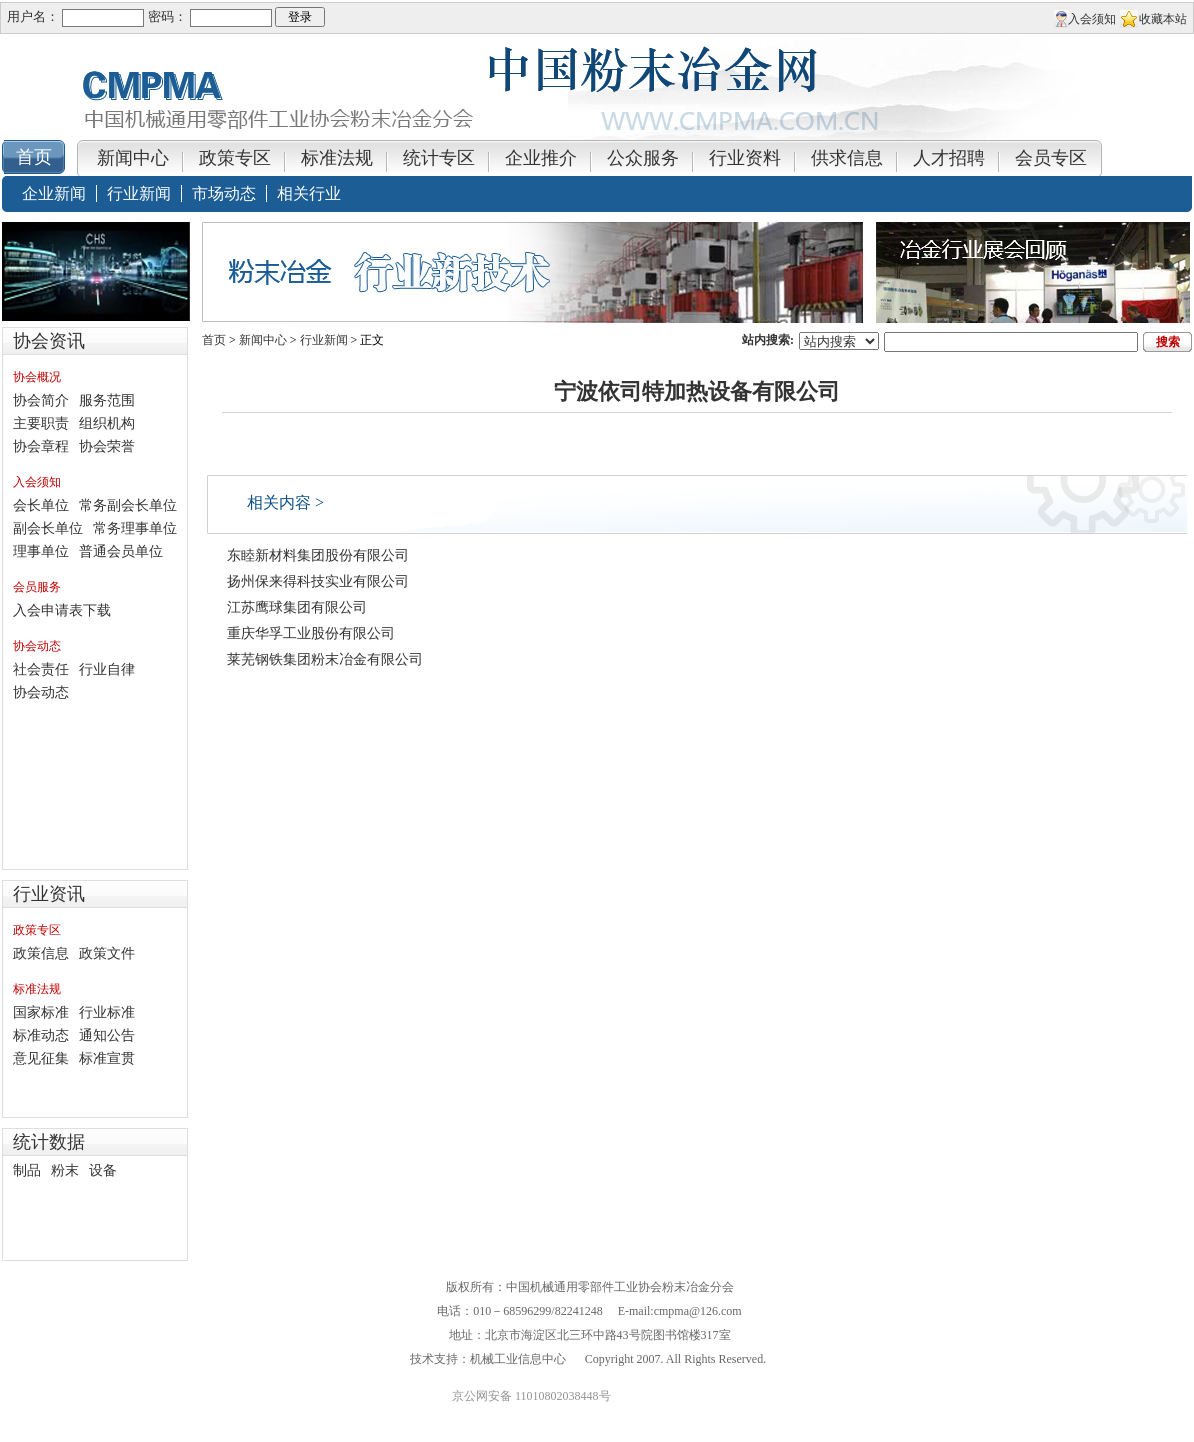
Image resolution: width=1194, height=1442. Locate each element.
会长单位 (41, 505)
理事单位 (41, 551)
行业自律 (107, 669)
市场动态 (224, 193)
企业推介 (541, 158)
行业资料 (745, 158)
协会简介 (41, 400)
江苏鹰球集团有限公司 (297, 607)
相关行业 (309, 193)
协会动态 (37, 646)
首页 (214, 340)
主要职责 (41, 423)
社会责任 (41, 669)
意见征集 (41, 1058)
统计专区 (439, 158)
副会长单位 (48, 528)
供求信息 (847, 158)
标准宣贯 (107, 1058)
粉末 (65, 1170)
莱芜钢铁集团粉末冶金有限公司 (325, 659)
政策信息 (41, 953)
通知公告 (107, 1035)
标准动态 (41, 1035)
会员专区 (1051, 158)
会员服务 (37, 587)
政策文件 (107, 953)
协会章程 (41, 446)
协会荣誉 (107, 446)
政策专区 (235, 158)
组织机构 (107, 423)
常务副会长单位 (128, 505)
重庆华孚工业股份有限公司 (311, 633)
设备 (103, 1170)
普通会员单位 (121, 551)
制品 (27, 1170)
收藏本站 (1163, 19)
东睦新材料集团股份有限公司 (318, 555)
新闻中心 (133, 158)
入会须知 (1092, 19)
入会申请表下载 (62, 610)
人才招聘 (949, 158)
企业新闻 (54, 193)
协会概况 (37, 377)
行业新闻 (139, 193)
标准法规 (337, 158)
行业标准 (107, 1012)
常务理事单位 (135, 528)
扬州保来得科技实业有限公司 (318, 581)
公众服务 (643, 158)
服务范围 (107, 400)
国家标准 (41, 1012)
